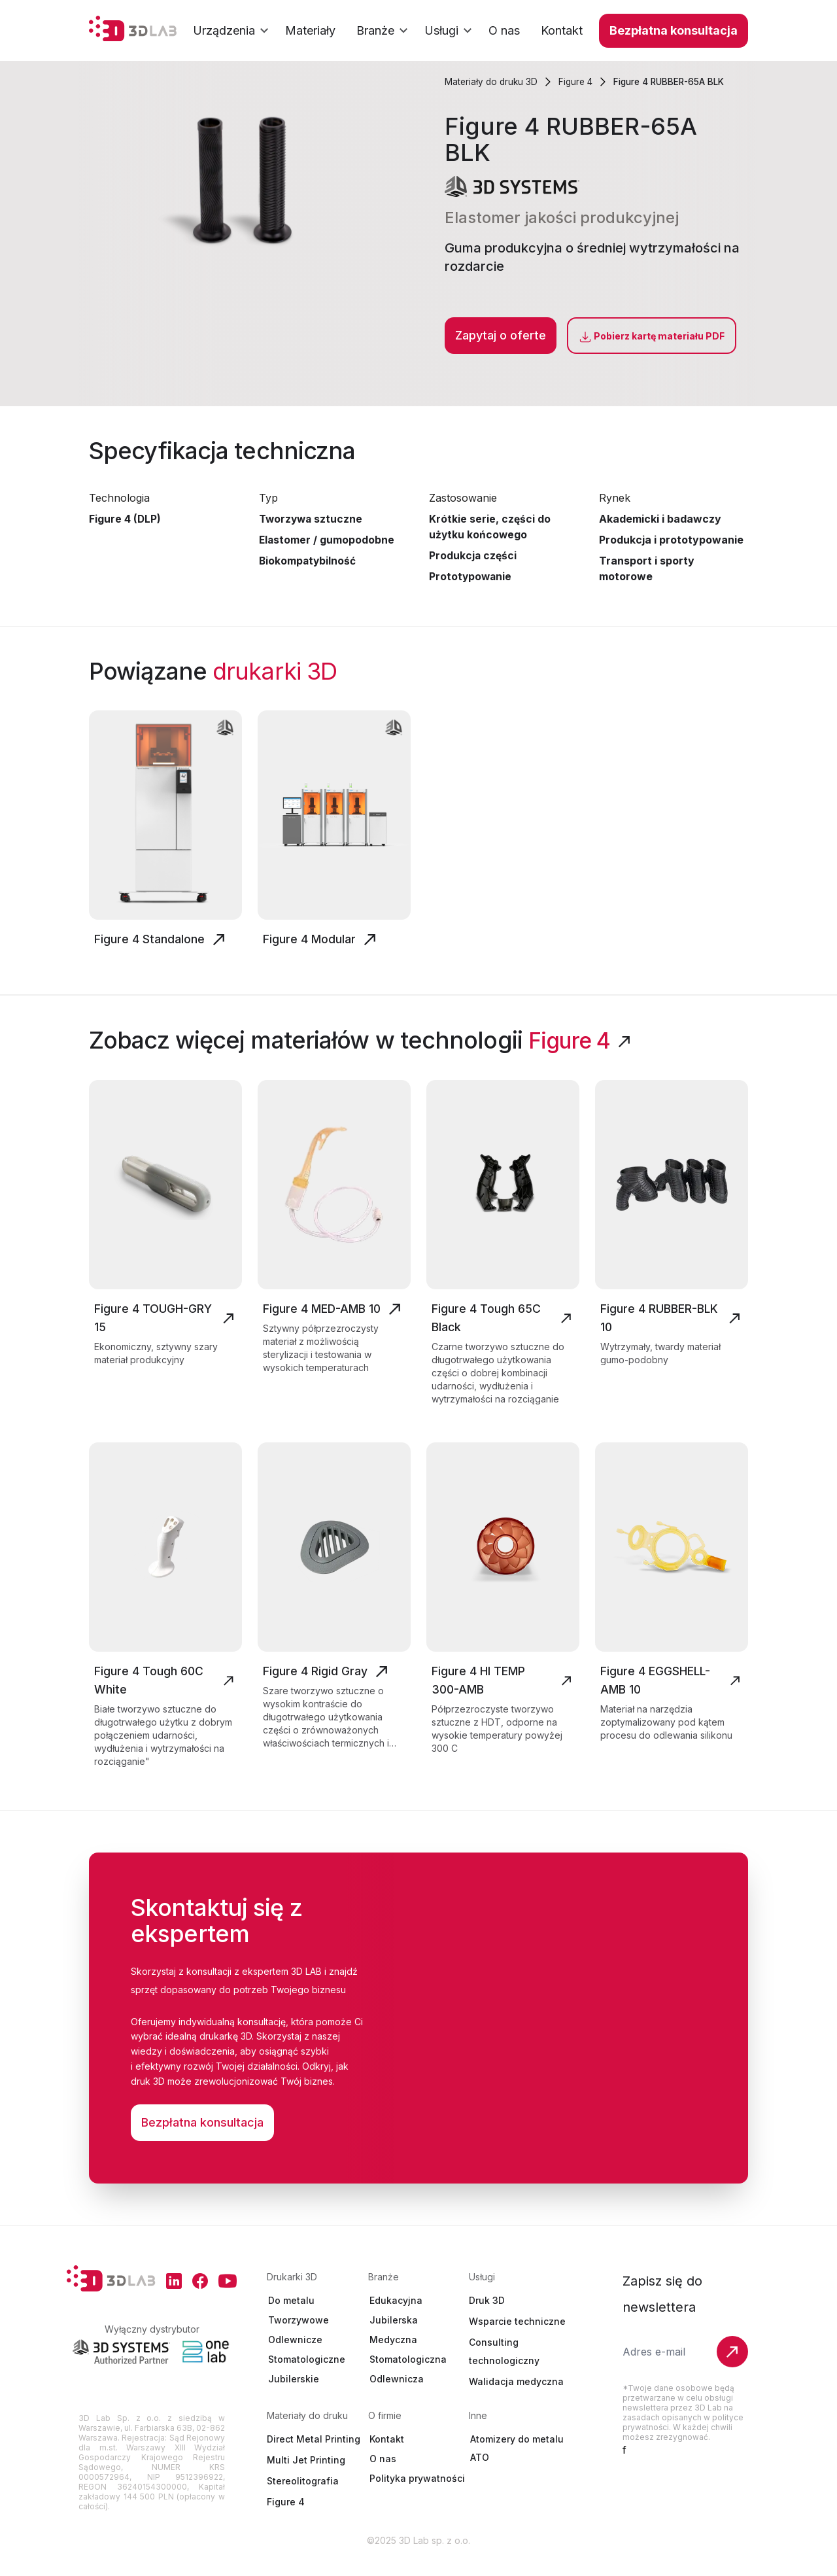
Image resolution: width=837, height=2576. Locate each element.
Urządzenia (233, 31)
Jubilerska (393, 2337)
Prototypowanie (471, 576)
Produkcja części (473, 555)
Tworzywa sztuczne (312, 518)
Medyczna (393, 2357)
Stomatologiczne (306, 2376)
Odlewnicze (295, 2357)
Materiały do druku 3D (492, 81)
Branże (384, 31)
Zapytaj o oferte (500, 335)
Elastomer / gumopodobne (327, 539)
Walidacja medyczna (516, 2399)
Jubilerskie (293, 2396)
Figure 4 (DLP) (125, 518)
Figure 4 (579, 81)
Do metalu (291, 2318)
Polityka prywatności (417, 2495)
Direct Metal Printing (313, 2456)
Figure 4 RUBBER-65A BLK (676, 81)
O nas (382, 2476)
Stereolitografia (303, 2498)
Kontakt (386, 2456)
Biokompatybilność (308, 560)
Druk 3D (487, 2318)
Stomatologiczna (408, 2376)
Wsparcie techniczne (517, 2338)
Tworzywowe (298, 2337)
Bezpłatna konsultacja (673, 30)
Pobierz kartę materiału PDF (652, 336)
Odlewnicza (396, 2396)
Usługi (450, 31)
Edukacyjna (395, 2318)
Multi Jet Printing (306, 2477)
